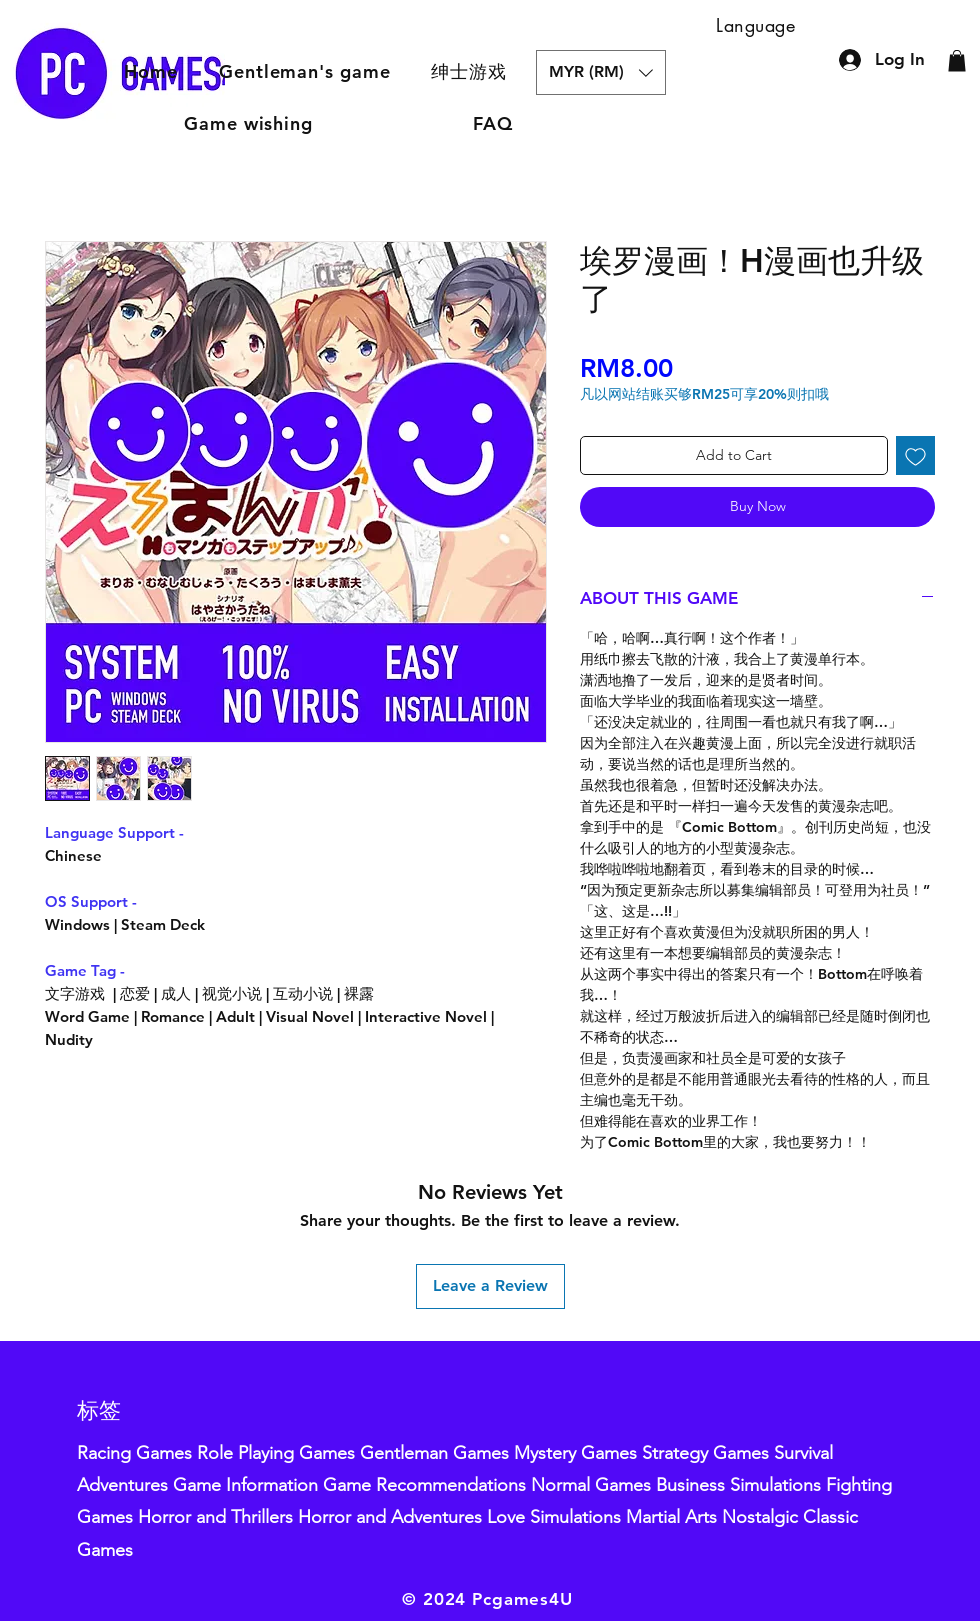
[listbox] (601, 72)
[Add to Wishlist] (915, 455)
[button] (469, 72)
